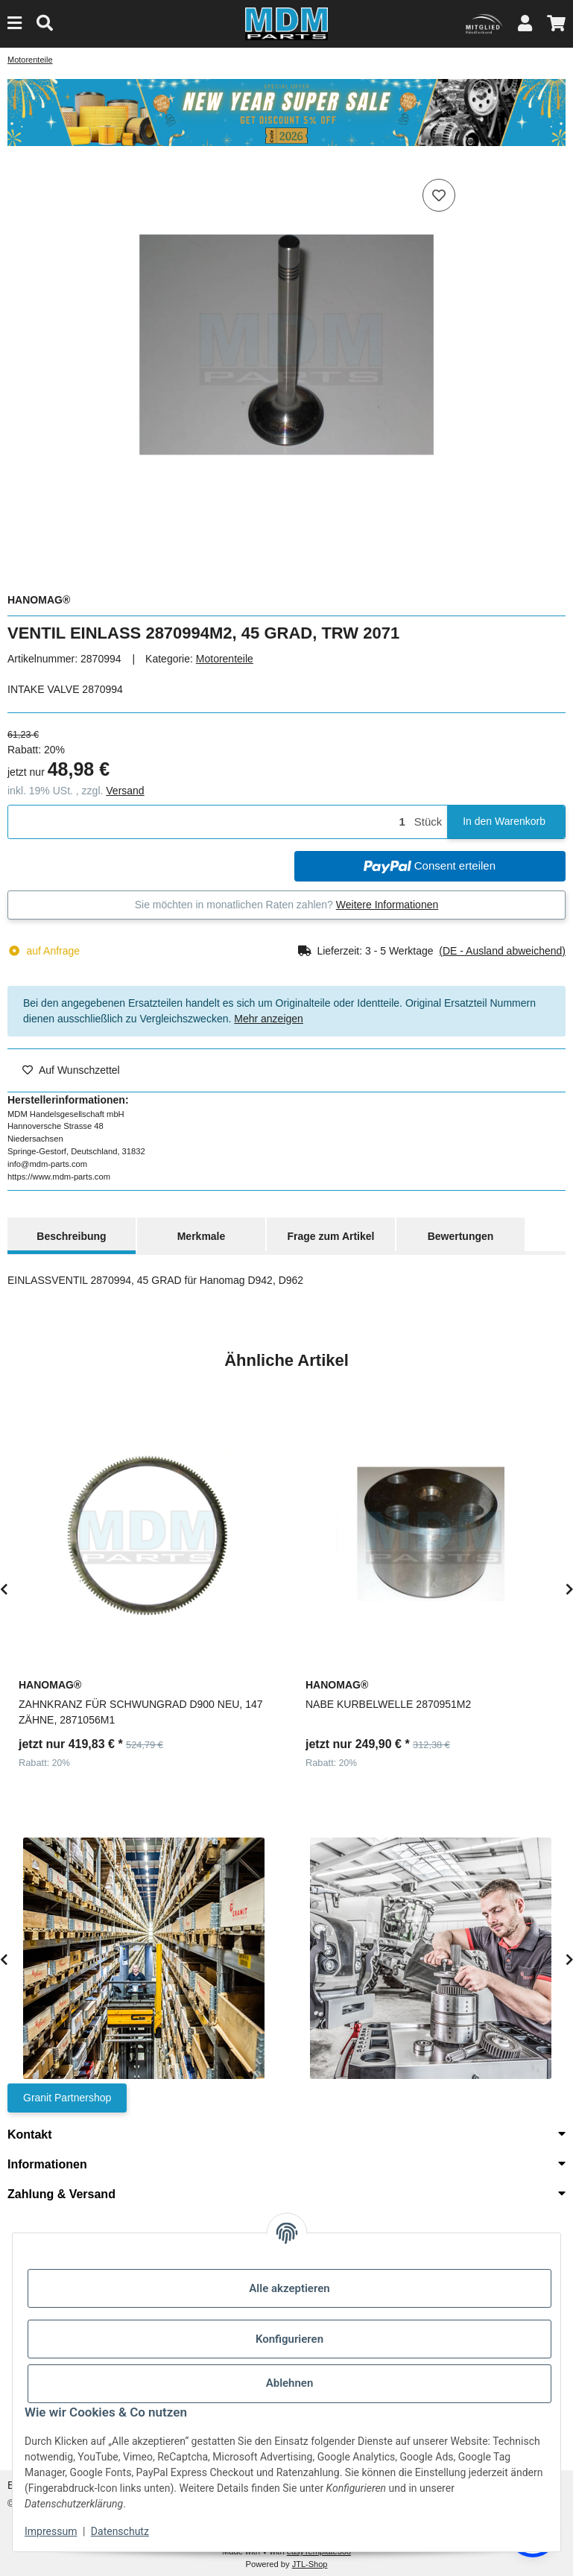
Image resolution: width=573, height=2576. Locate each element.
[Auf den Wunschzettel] (438, 195)
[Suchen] (45, 23)
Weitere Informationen (387, 905)
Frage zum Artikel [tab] (331, 1236)
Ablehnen (290, 2383)
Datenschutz (120, 2531)
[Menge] (208, 822)
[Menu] (14, 23)
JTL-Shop (310, 2564)
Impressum (51, 2531)
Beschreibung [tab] (71, 1236)
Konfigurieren (289, 2339)
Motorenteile (224, 659)
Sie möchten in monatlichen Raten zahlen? (287, 905)
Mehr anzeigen (268, 1019)
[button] (525, 23)
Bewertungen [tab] (461, 1236)
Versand (125, 791)
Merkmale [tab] (201, 1236)
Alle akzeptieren (289, 2288)
